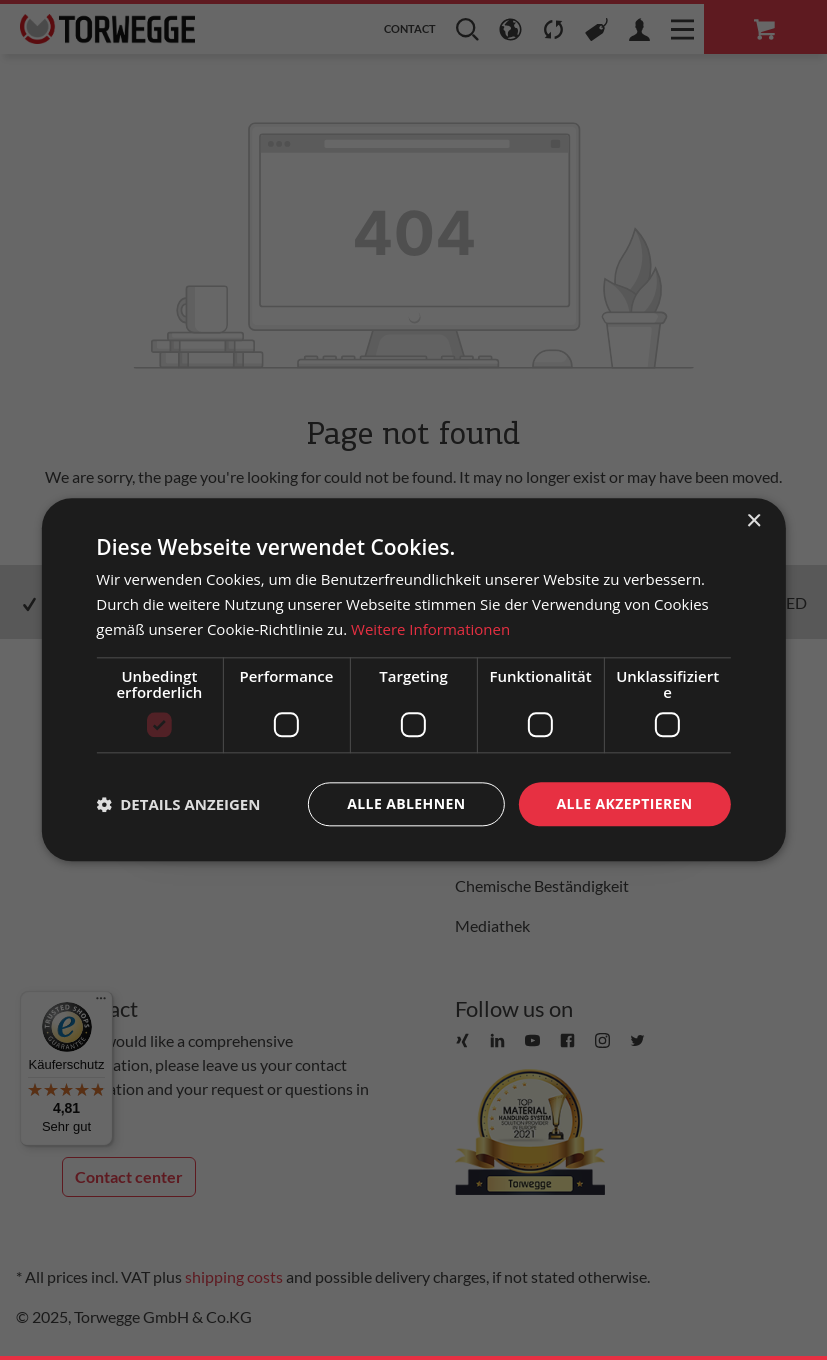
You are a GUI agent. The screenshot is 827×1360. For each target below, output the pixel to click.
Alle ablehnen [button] (406, 803)
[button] (178, 804)
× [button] (753, 521)
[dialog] (413, 679)
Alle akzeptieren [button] (625, 803)
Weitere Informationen (430, 629)
